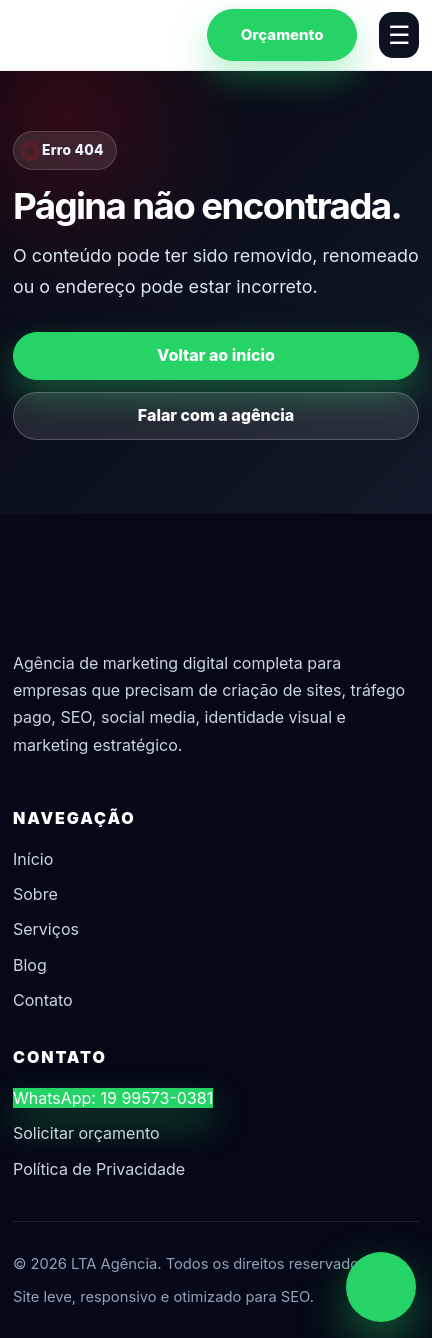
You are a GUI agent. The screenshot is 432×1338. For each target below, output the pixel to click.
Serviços (46, 929)
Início (33, 859)
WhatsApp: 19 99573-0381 (113, 1098)
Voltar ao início (216, 355)
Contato (43, 1000)
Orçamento (282, 34)
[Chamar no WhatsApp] (381, 1287)
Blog (30, 965)
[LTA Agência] (99, 34)
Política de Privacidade (99, 1169)
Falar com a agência (216, 415)
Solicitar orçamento (86, 1133)
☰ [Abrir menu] (399, 35)
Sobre (35, 894)
